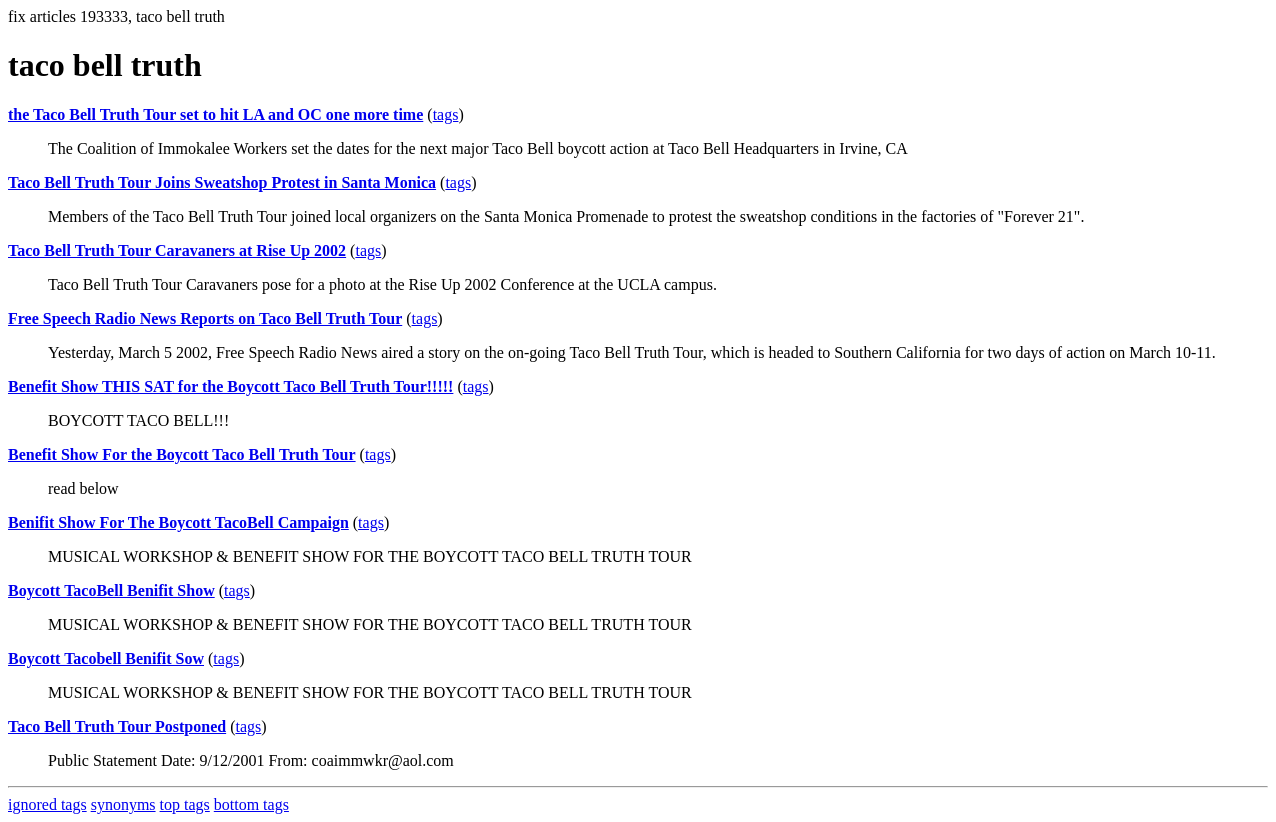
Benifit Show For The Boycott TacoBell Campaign (178, 522)
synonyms (123, 804)
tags (446, 114)
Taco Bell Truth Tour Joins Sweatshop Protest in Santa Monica (222, 182)
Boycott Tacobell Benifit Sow (106, 658)
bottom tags (251, 804)
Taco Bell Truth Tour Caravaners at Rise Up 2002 (177, 250)
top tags (185, 804)
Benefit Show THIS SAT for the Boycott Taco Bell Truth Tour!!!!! (230, 386)
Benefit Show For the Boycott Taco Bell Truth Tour (182, 454)
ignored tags (47, 804)
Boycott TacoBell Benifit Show (111, 590)
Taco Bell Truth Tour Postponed (117, 726)
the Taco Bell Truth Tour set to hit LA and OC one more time (215, 114)
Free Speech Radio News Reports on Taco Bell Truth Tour (205, 318)
